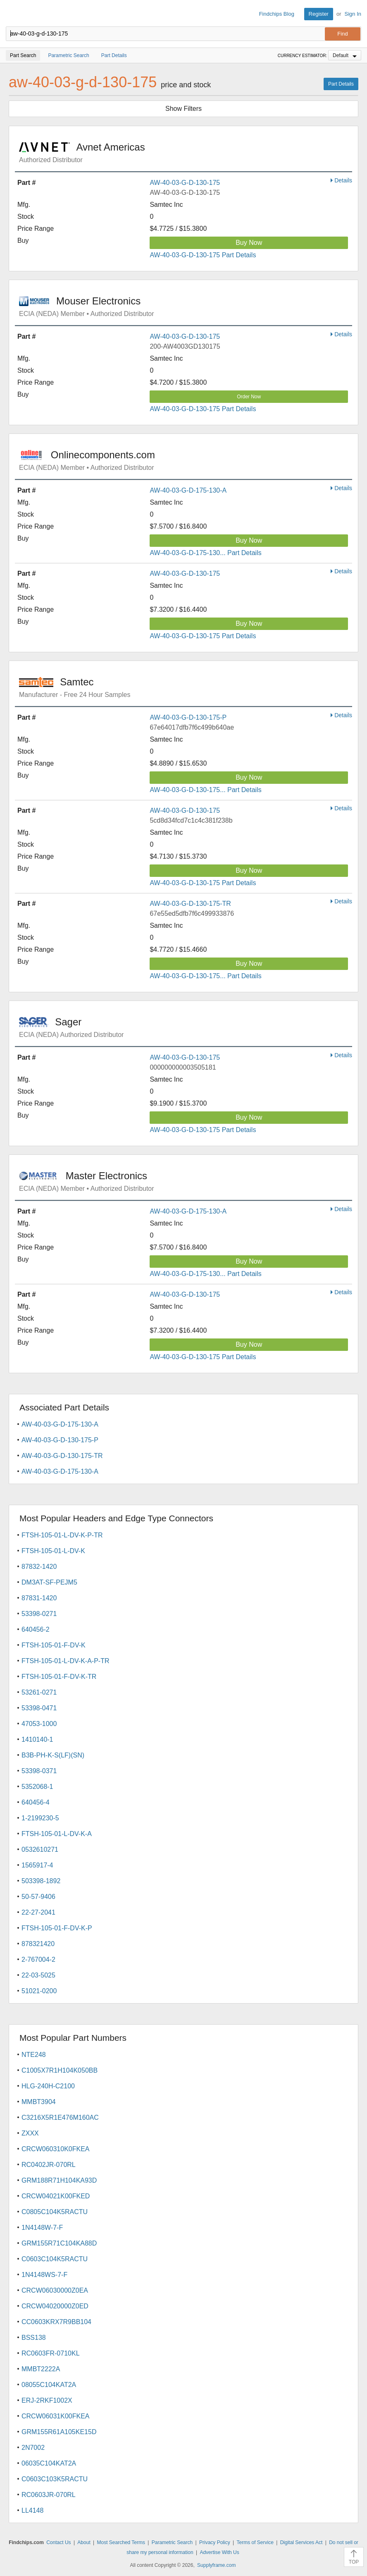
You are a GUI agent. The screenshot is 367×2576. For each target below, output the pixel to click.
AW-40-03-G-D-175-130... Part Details (205, 552)
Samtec (56, 681)
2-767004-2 (38, 1959)
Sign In (353, 14)
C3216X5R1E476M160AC (60, 2117)
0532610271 (39, 1849)
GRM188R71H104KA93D (59, 2180)
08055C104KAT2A (48, 2384)
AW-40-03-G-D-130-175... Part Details (205, 789)
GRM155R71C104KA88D (59, 2243)
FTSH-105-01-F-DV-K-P (56, 1928)
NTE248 (33, 2054)
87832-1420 (39, 1566)
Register (319, 14)
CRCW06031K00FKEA (55, 2416)
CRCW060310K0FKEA (55, 2148)
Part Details (341, 84)
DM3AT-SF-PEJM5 (49, 1582)
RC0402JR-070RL (48, 2164)
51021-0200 (39, 1990)
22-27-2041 (38, 1912)
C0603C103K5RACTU (54, 2479)
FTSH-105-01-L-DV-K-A (56, 1833)
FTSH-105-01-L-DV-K (53, 1550)
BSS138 (33, 2337)
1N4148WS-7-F (44, 2274)
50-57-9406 (38, 1896)
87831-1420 (39, 1598)
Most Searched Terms (121, 2542)
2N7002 (33, 2447)
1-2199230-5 (40, 1818)
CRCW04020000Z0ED (54, 2306)
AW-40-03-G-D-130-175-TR (190, 903)
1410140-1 (37, 1739)
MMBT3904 (38, 2101)
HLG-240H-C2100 (48, 2086)
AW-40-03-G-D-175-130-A (188, 490)
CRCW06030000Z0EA (54, 2290)
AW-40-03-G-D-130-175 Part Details (203, 255)
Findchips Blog (276, 14)
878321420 (38, 1943)
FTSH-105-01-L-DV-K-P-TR (61, 1535)
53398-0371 (39, 1770)
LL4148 (32, 2510)
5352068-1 (37, 1786)
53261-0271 (39, 1692)
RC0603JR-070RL (48, 2494)
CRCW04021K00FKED (55, 2196)
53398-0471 (39, 1708)
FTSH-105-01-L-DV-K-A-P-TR (65, 1660)
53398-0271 (39, 1613)
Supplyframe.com (216, 2565)
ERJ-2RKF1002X (46, 2400)
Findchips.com (13, 14)
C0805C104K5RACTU (54, 2211)
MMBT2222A (40, 2369)
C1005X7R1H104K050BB (59, 2070)
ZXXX (30, 2133)
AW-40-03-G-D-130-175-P (188, 717)
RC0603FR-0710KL (50, 2353)
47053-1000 (39, 1723)
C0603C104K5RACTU (54, 2258)
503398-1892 (40, 1880)
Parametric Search (172, 2542)
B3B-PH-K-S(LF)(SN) (52, 1755)
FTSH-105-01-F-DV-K (53, 1645)
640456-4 (35, 1802)
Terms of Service (254, 2542)
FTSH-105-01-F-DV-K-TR (58, 1676)
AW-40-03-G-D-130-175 (185, 182)
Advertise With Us (219, 2552)
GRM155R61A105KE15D (58, 2431)
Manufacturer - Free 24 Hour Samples (74, 694)
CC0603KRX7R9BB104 (56, 2321)
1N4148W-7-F (42, 2227)
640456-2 (35, 1629)
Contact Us (58, 2542)
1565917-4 (37, 1865)
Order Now (249, 397)
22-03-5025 (38, 1975)
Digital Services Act (301, 2542)
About (83, 2542)
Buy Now (249, 242)
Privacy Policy (214, 2542)
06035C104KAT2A (48, 2463)
